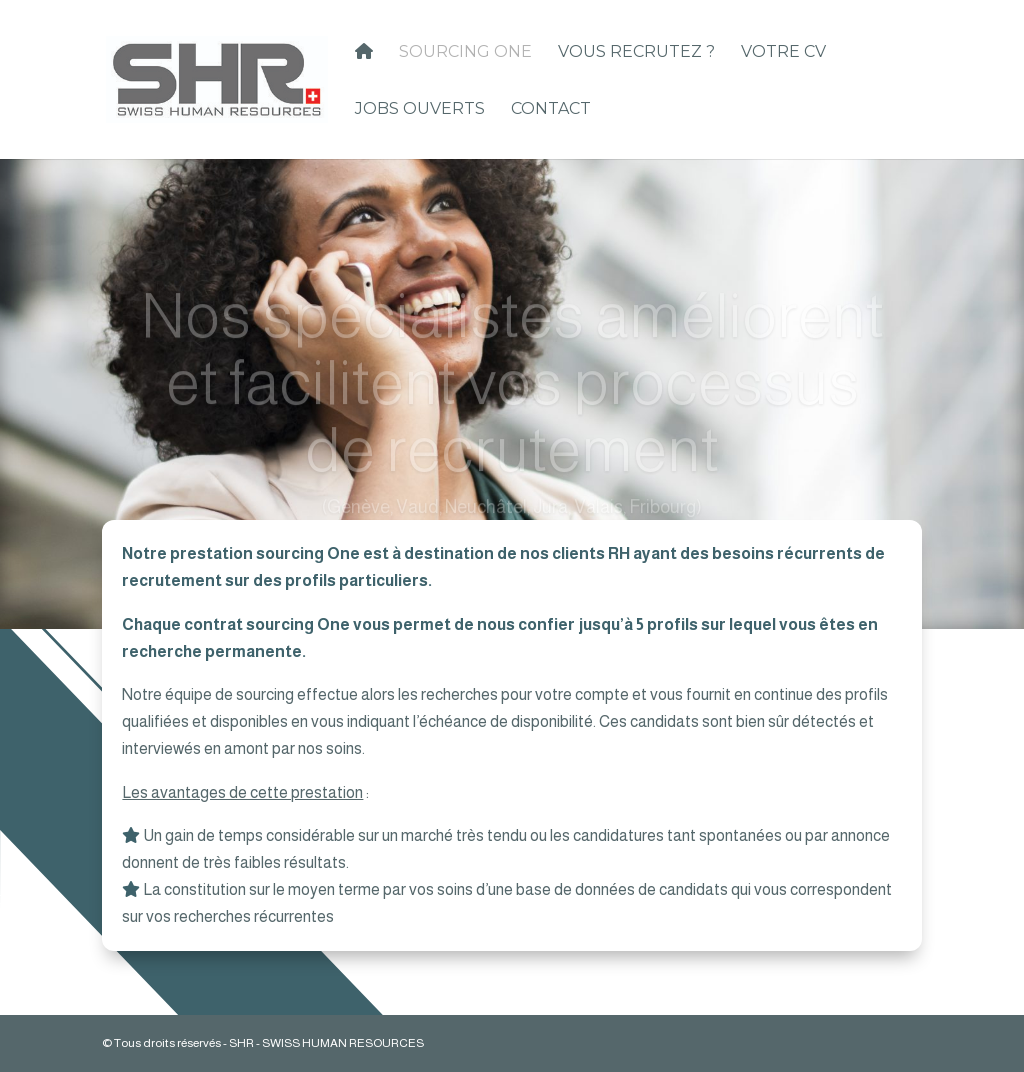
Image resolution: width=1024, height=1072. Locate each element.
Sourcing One (465, 53)
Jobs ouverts (420, 110)
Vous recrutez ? (636, 53)
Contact (551, 110)
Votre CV (783, 53)
